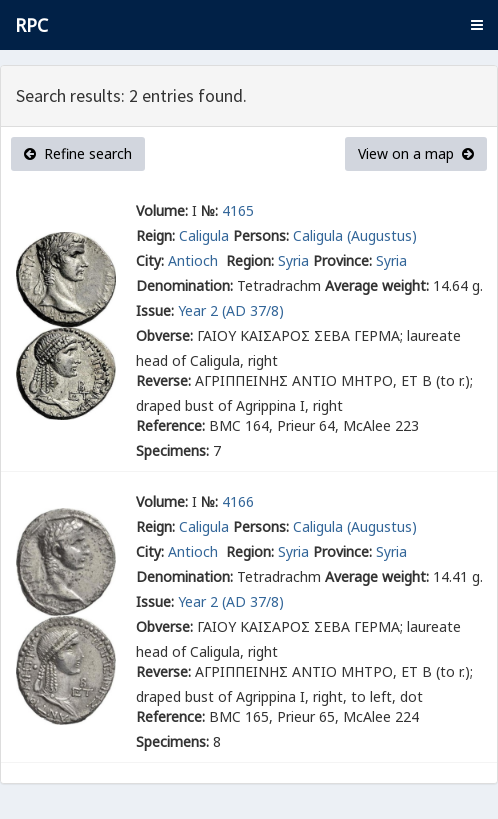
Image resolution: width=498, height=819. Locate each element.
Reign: (155, 235)
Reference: (170, 425)
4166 (238, 501)
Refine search (78, 153)
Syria (293, 260)
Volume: (162, 210)
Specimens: (172, 450)
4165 (238, 210)
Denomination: (184, 285)
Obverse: (164, 335)
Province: (342, 260)
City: (150, 260)
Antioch (195, 260)
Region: (250, 260)
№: (209, 210)
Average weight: (377, 285)
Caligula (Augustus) (355, 235)
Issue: (155, 310)
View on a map (416, 153)
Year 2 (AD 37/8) (231, 310)
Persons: (261, 235)
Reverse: (163, 380)
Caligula (204, 235)
